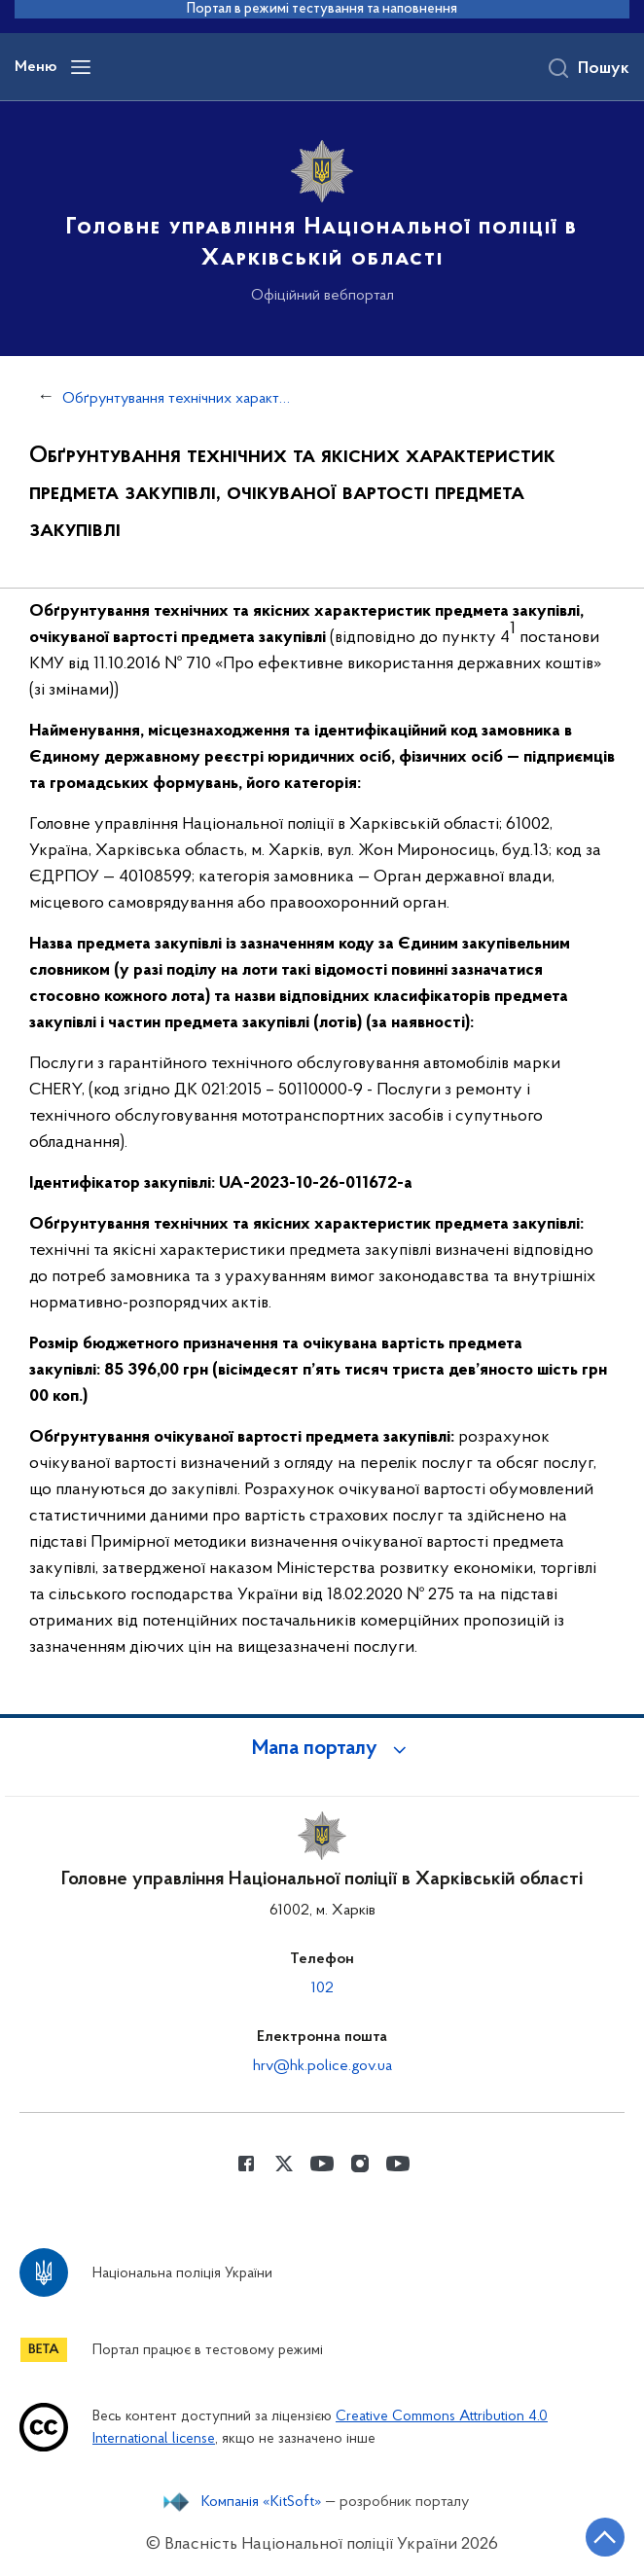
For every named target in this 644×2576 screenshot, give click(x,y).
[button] (322, 1749)
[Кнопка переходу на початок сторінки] (605, 2537)
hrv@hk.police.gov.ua (322, 2066)
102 (322, 1988)
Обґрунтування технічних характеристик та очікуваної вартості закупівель (176, 399)
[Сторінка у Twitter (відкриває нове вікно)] (284, 2163)
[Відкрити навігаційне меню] (80, 67)
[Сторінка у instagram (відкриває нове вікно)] (360, 2163)
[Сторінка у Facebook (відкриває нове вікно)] (246, 2163)
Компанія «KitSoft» (261, 2502)
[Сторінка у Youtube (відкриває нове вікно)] (322, 2163)
